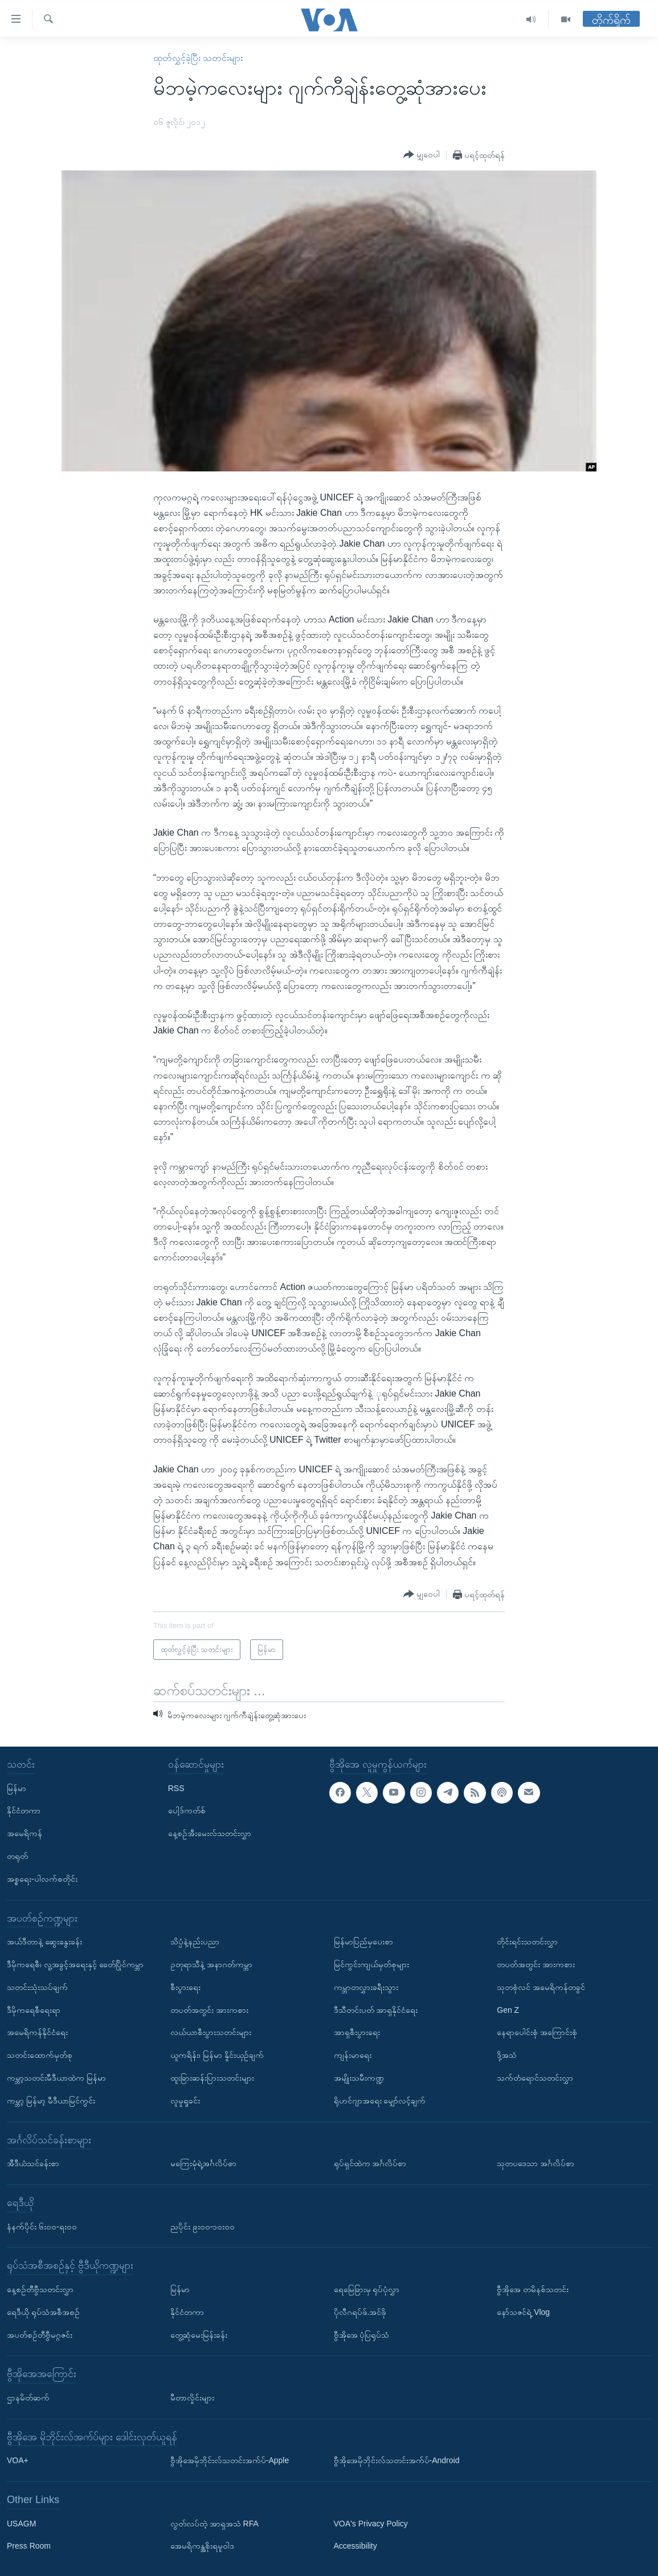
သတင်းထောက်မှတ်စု (39, 2055)
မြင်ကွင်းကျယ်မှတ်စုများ (371, 1964)
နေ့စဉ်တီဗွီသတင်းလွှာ (40, 2289)
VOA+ (17, 2460)
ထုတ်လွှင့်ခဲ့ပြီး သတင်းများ (198, 58)
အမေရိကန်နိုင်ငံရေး (37, 2032)
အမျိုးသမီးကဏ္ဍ (359, 2077)
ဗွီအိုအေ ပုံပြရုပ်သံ (362, 2334)
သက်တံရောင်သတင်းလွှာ (535, 2077)
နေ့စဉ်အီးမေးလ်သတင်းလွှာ (209, 1833)
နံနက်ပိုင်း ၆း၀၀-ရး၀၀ (42, 2226)
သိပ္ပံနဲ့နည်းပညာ (194, 1941)
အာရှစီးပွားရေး (357, 2032)
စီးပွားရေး (185, 1987)
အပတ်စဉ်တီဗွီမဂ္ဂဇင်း (39, 2334)
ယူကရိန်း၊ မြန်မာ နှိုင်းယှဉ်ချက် (217, 2055)
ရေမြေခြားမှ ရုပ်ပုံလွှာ (367, 2289)
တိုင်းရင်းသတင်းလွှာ (527, 1941)
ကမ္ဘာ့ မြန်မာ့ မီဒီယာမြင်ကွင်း (51, 2100)
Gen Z (508, 2010)
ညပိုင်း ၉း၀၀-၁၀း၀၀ (202, 2226)
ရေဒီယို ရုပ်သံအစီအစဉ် (43, 2312)
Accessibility (355, 2545)
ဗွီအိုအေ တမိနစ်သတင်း (533, 2289)
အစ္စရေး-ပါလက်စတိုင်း (42, 1878)
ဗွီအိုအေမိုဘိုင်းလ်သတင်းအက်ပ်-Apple (229, 2460)
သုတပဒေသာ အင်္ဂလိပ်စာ (535, 2163)
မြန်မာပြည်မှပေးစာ (363, 1941)
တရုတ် (17, 1856)
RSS (176, 1788)
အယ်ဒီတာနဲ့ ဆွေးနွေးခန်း (44, 1941)
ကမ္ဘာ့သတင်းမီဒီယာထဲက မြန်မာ (56, 2077)
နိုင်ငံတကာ (23, 1810)
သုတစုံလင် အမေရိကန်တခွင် (541, 1987)
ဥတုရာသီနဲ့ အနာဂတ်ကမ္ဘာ (211, 1964)
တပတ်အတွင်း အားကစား (209, 2010)
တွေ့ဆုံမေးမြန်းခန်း (198, 2334)
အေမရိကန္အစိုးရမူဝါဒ (202, 2545)
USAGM (21, 2523)
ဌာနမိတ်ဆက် (28, 2397)
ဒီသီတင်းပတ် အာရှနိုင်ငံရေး (376, 2010)
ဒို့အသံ (507, 2055)
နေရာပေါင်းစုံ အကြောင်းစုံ (537, 2032)
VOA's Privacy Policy (371, 2523)
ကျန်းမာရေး (352, 2055)
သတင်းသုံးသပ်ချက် (37, 1987)
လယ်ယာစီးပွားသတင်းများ (210, 2032)
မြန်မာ (16, 1788)
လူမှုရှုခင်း (185, 2100)
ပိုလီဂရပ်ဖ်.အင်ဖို (360, 2312)
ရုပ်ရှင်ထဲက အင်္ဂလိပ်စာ (370, 2163)
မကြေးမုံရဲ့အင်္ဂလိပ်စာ (203, 2163)
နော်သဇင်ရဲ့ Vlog (523, 2312)
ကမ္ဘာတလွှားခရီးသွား (366, 1987)
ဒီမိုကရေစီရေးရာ (33, 2010)
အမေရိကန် (24, 1833)
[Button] (421, 155)
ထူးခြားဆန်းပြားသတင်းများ (212, 2077)
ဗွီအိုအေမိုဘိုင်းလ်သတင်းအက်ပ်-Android (397, 2460)
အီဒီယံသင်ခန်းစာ (33, 2163)
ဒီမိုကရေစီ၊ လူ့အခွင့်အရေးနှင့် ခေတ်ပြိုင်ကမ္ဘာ (75, 1964)
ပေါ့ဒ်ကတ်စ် (187, 1810)
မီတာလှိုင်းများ (192, 2397)
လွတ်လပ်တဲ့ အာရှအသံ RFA (214, 2523)
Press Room (29, 2545)
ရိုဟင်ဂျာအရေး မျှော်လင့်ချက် (380, 2100)
